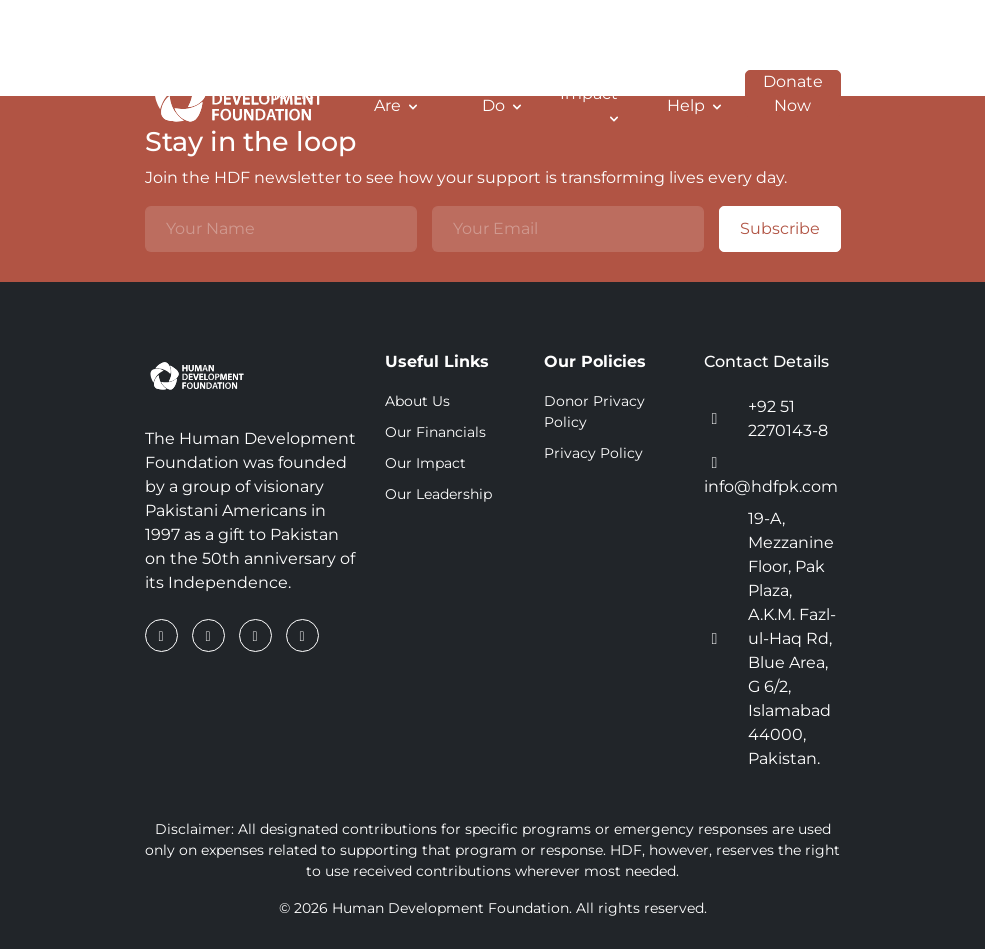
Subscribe (769, 229)
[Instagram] (257, 635)
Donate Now (784, 94)
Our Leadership (438, 494)
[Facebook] (163, 635)
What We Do (483, 93)
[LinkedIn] (210, 635)
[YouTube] (302, 635)
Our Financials (435, 432)
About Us (417, 401)
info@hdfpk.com (771, 486)
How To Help (691, 93)
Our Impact (589, 91)
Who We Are (382, 93)
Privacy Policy (593, 453)
